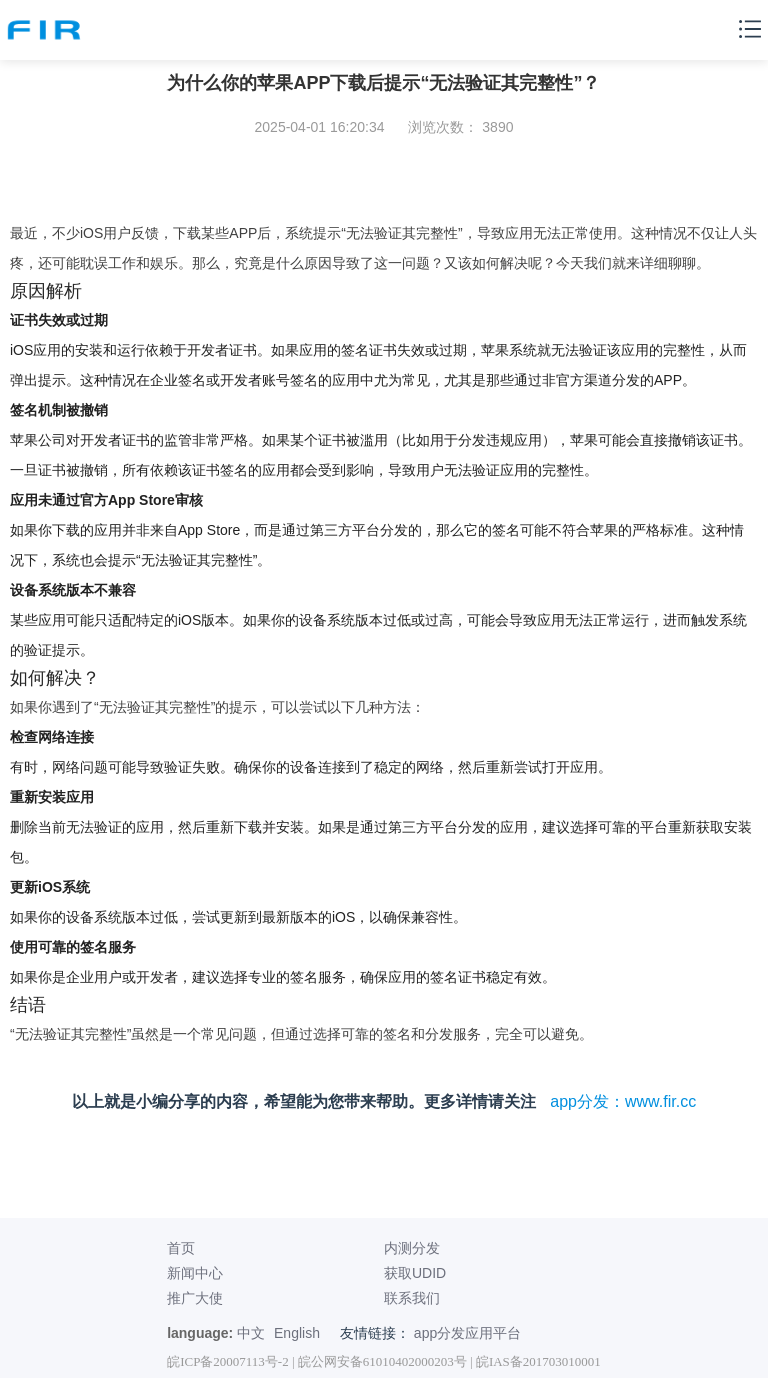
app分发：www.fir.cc (623, 1101)
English (297, 1333)
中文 (251, 1333)
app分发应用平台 (467, 1333)
